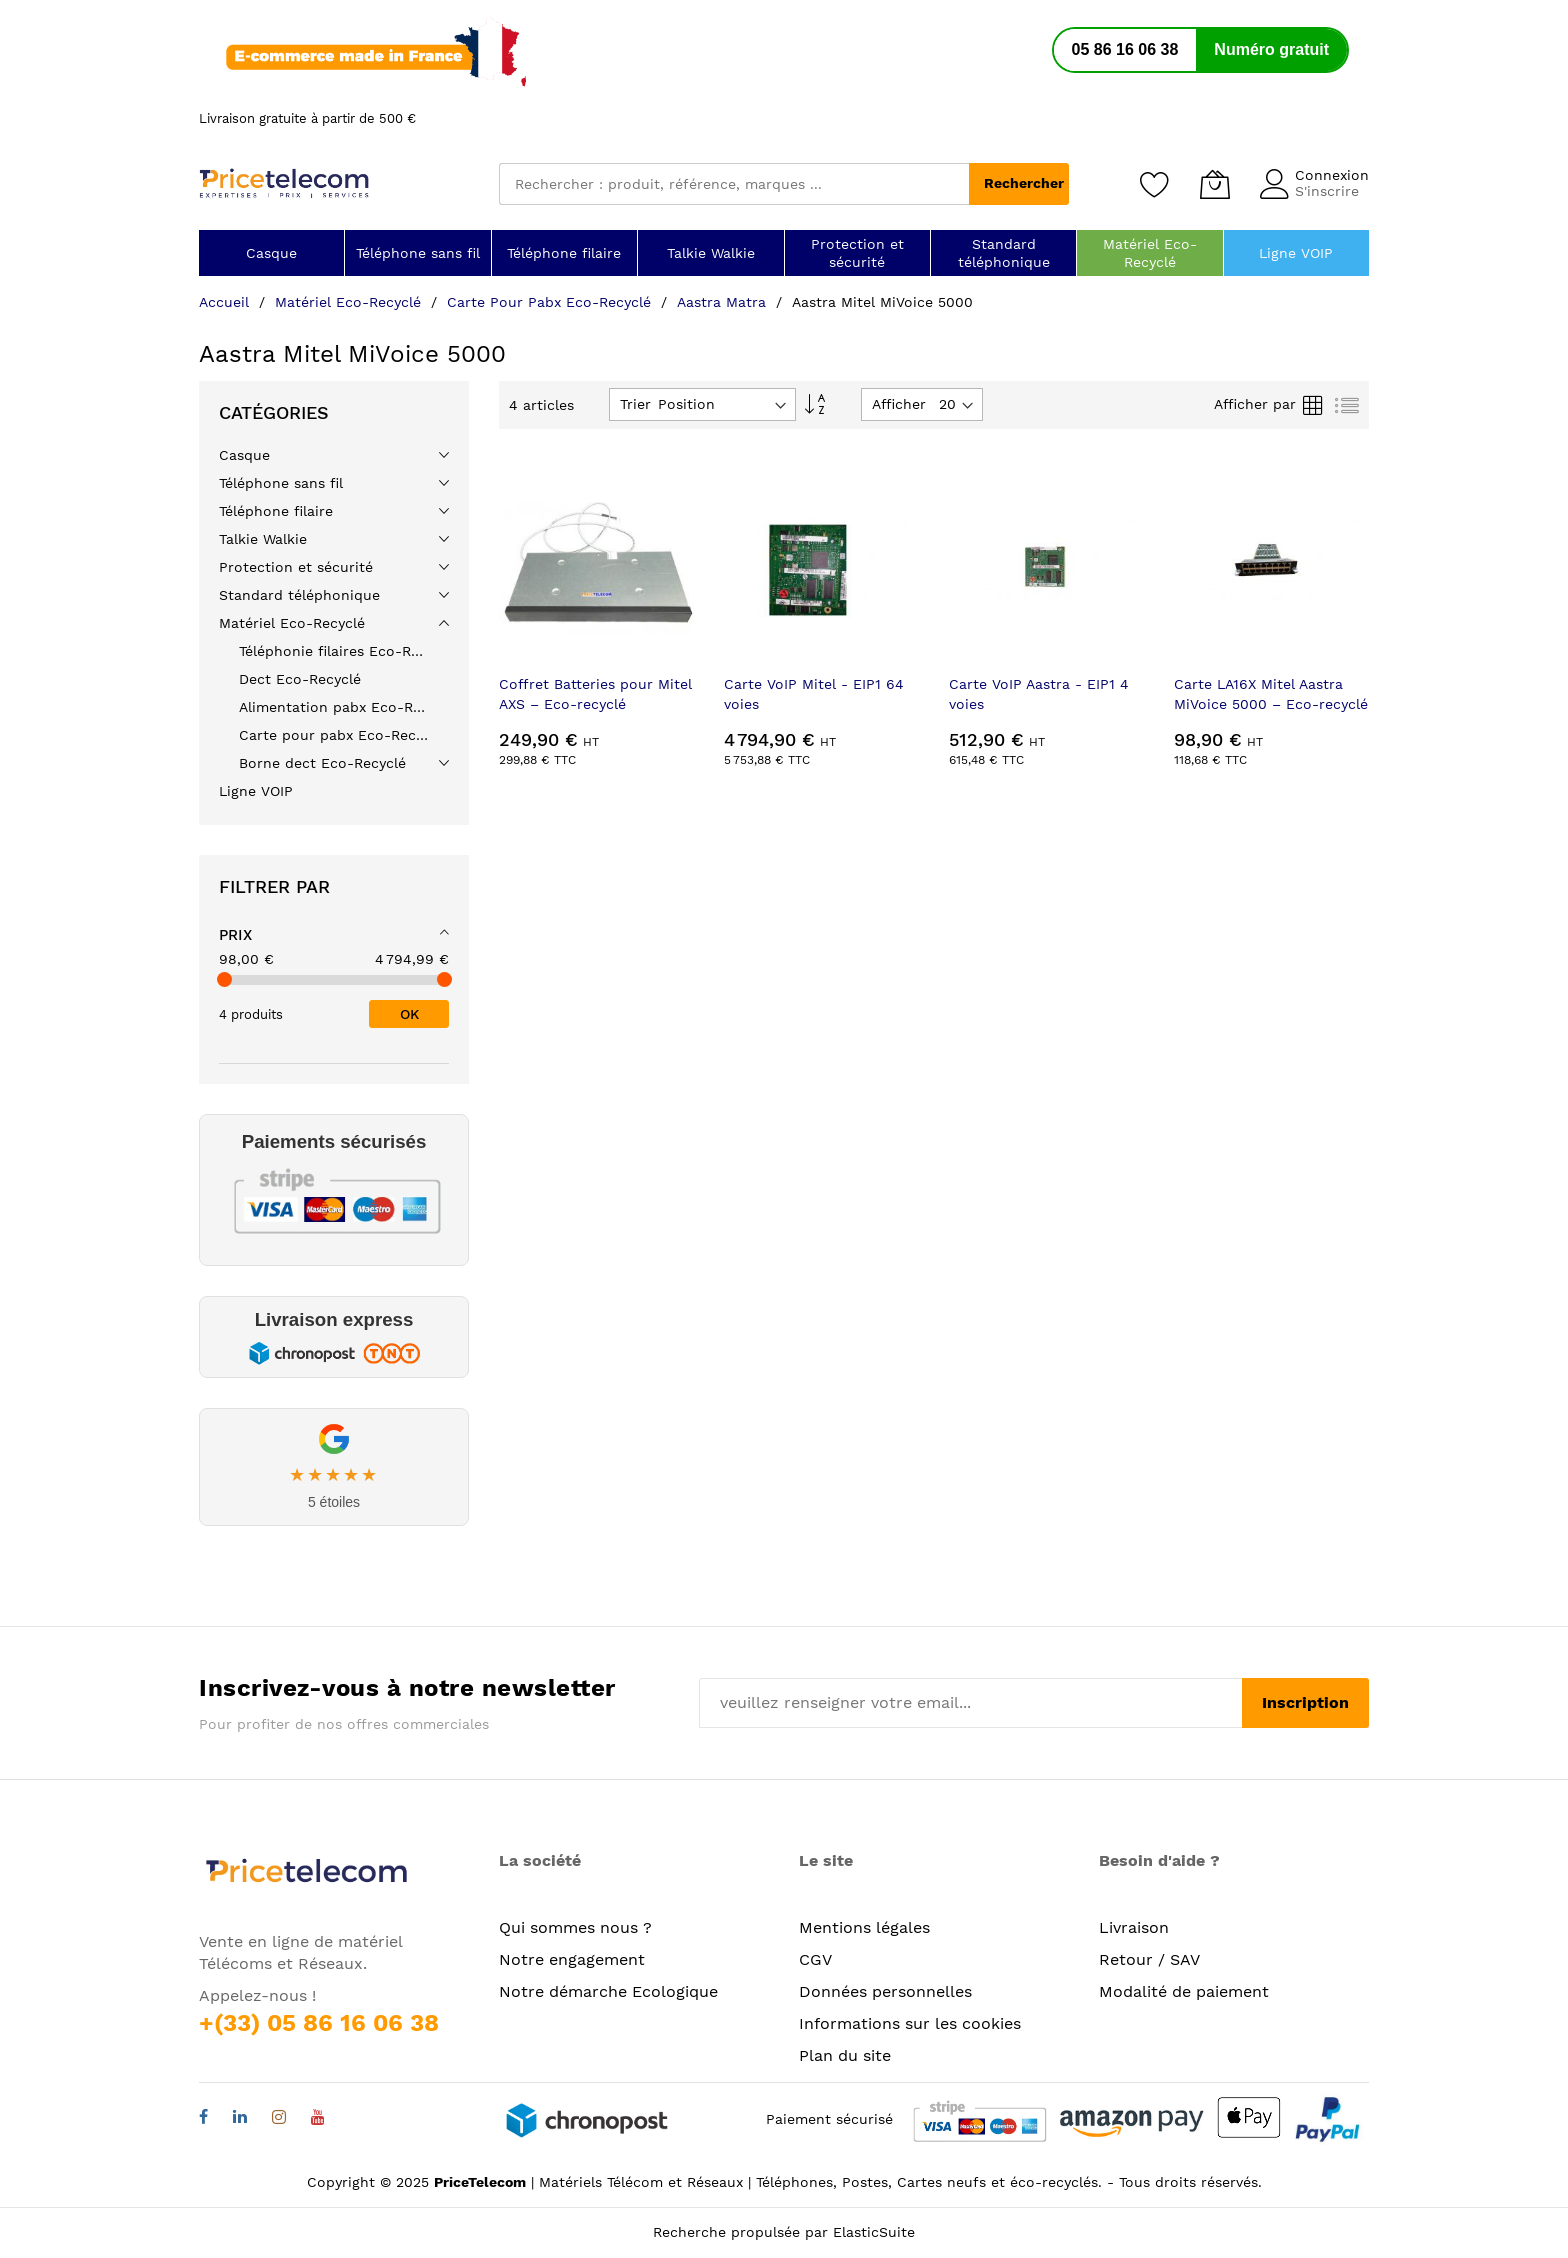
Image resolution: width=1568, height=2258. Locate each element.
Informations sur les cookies (910, 2023)
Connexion (1332, 175)
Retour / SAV (1149, 1959)
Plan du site (845, 2055)
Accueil (226, 302)
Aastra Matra (724, 302)
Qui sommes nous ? (575, 1927)
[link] (334, 1190)
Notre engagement (572, 1959)
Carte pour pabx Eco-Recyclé (551, 302)
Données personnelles (885, 1991)
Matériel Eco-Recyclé (350, 302)
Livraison (1134, 1927)
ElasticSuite (874, 2232)
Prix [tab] (235, 935)
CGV (815, 1959)
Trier (635, 404)
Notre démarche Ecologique (608, 1991)
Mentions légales (864, 1927)
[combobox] (734, 184)
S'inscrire (1327, 191)
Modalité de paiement (1184, 1991)
